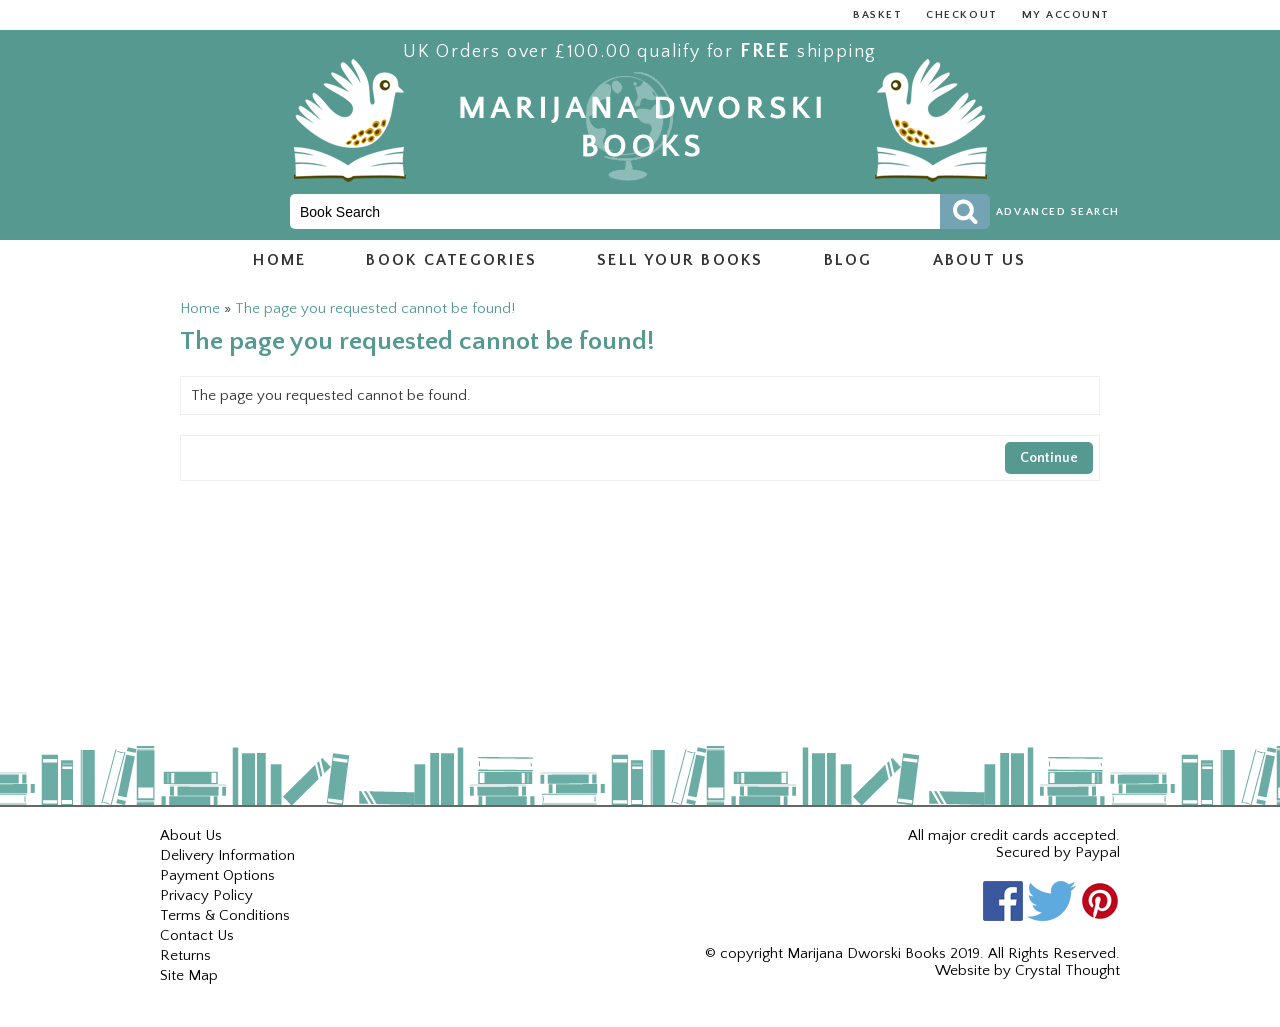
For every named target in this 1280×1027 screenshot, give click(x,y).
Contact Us (197, 935)
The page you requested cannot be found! (375, 308)
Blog (848, 260)
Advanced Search (1058, 212)
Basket (877, 15)
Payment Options (217, 875)
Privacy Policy (206, 895)
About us (980, 260)
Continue (1049, 458)
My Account (1066, 15)
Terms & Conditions (225, 915)
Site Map (189, 975)
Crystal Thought (1067, 970)
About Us (191, 835)
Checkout (961, 15)
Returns (185, 955)
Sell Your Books (680, 260)
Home (279, 260)
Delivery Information (227, 855)
